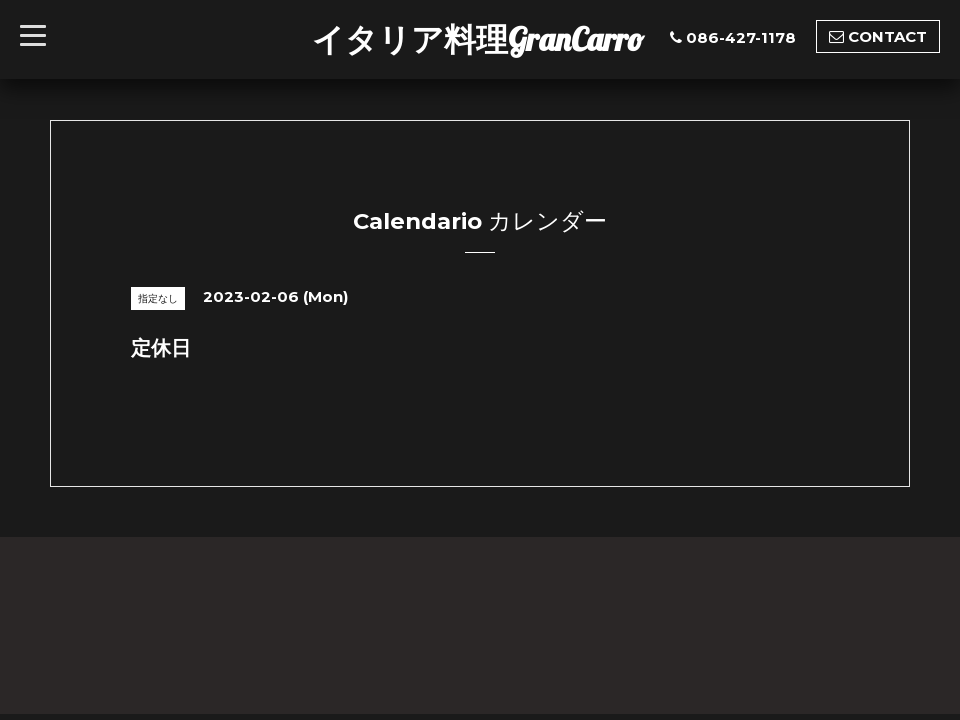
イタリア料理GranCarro (478, 39)
